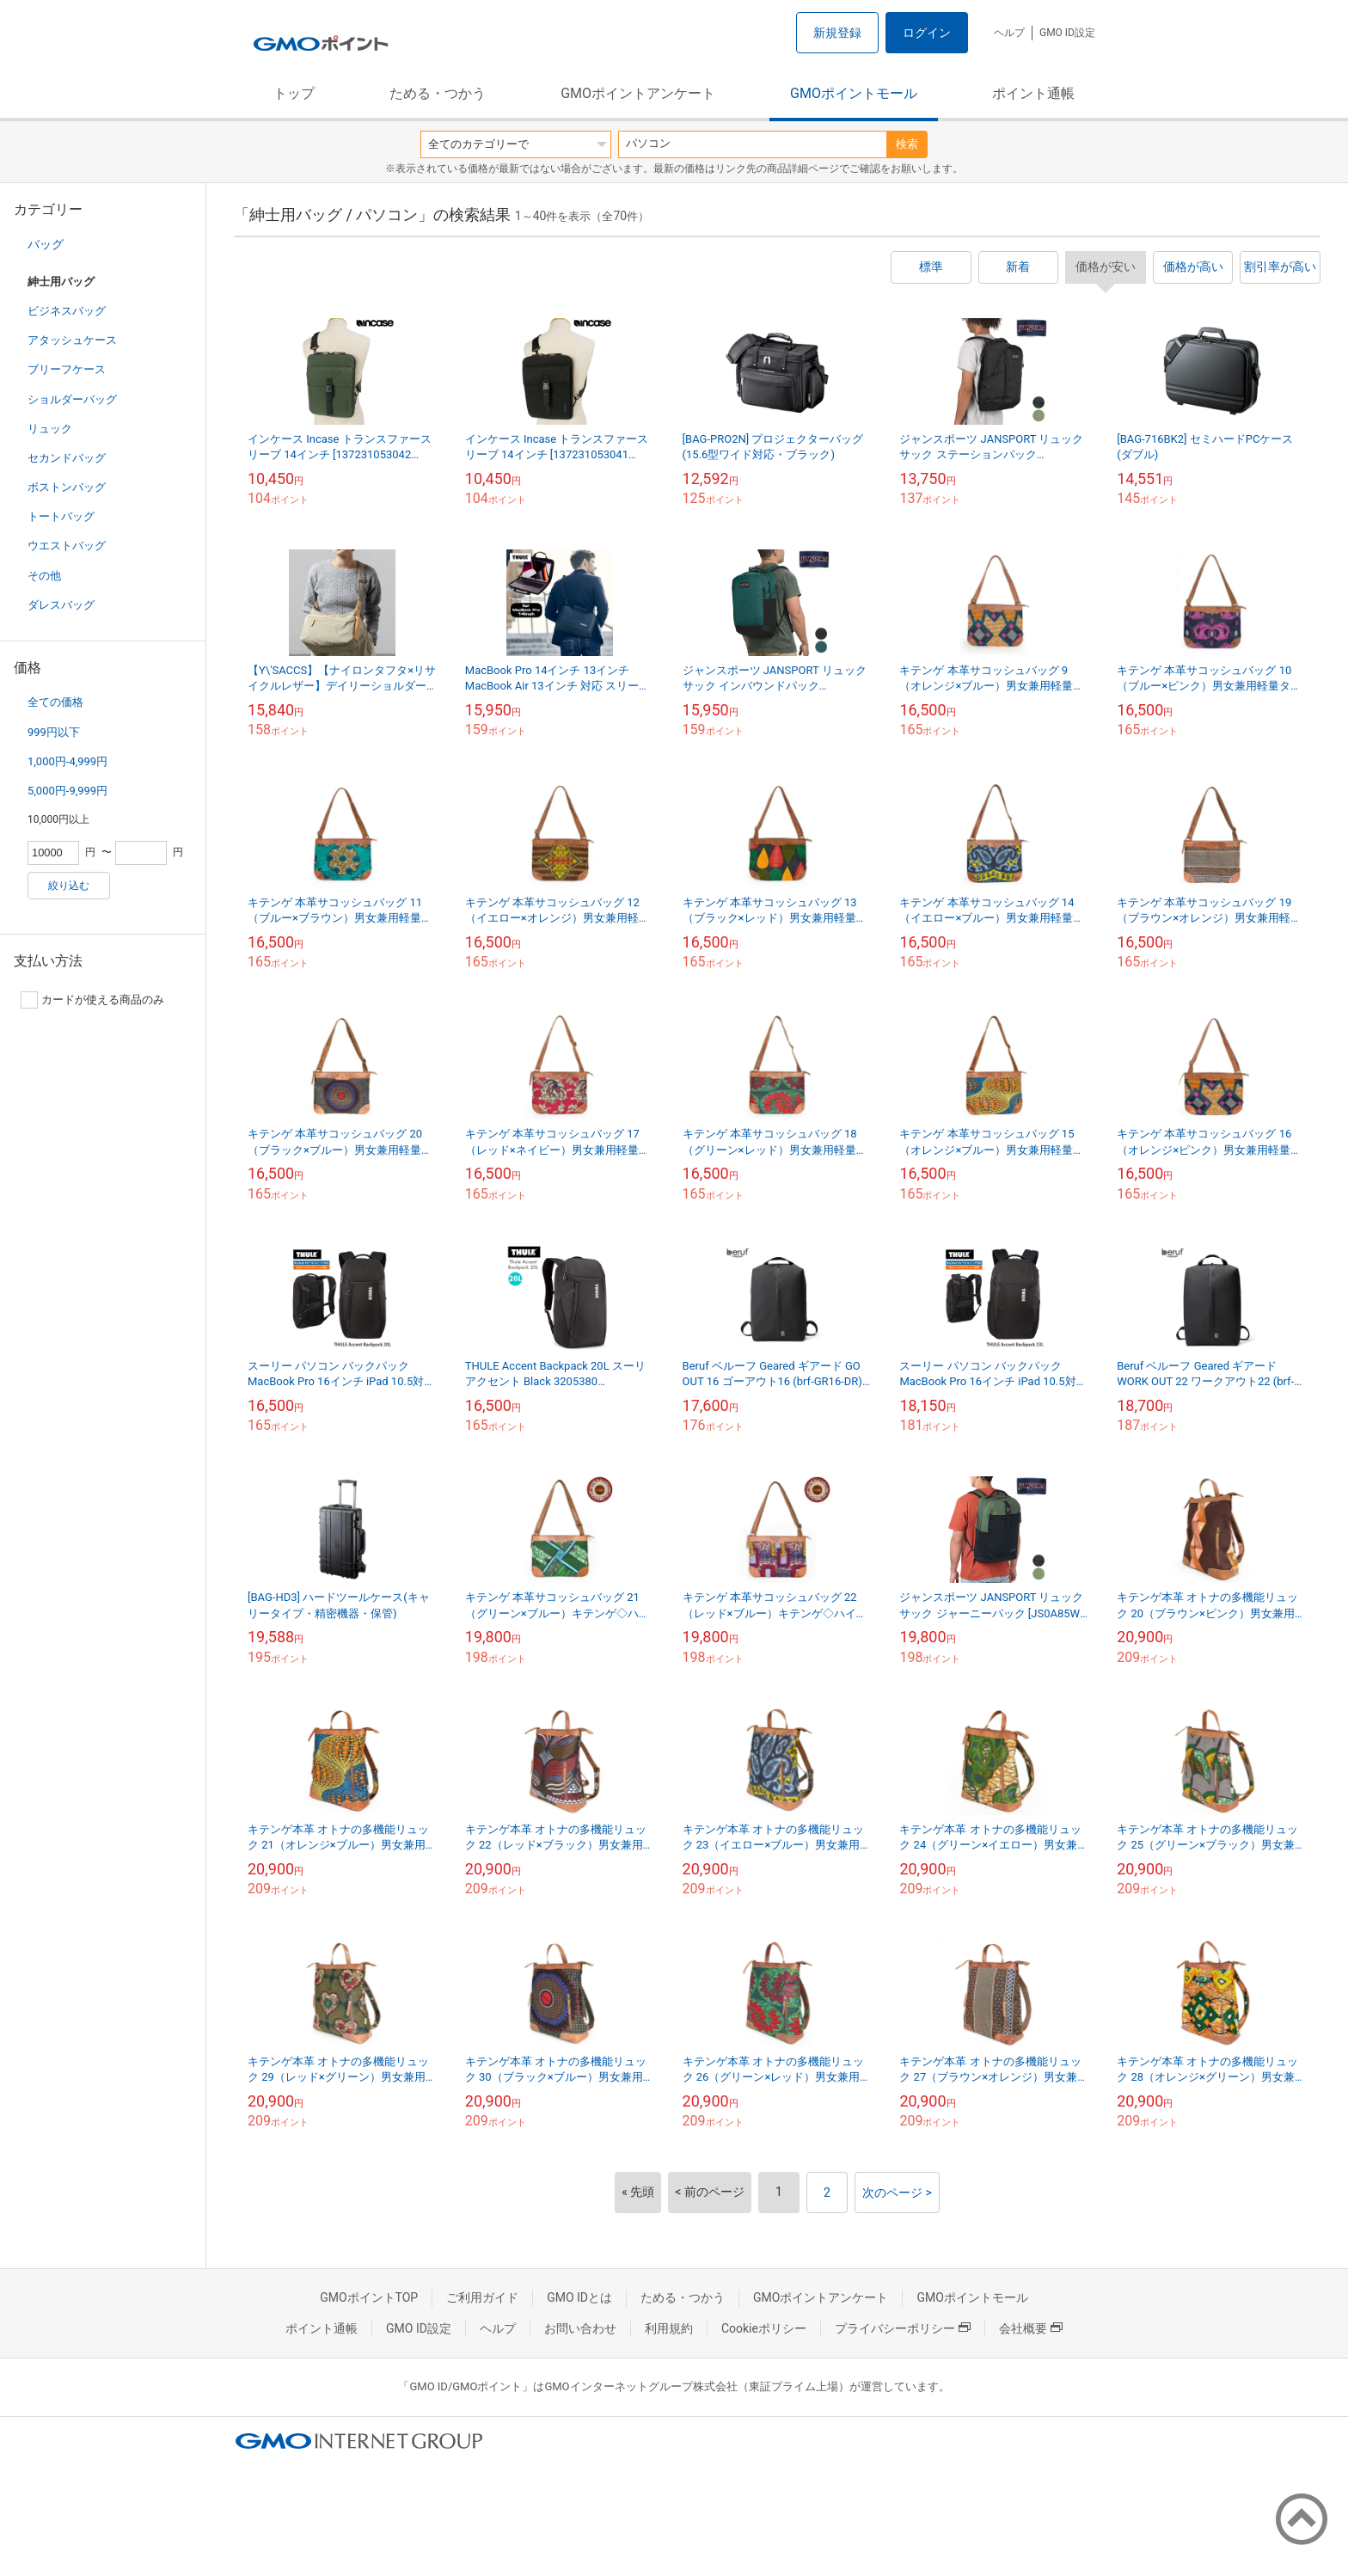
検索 (907, 144)
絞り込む (68, 886)
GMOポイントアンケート (638, 93)
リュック (50, 428)
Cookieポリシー (763, 2328)
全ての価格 (55, 702)
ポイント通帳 (1033, 93)
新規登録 (837, 33)
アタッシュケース (72, 340)
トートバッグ (61, 516)
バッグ (46, 244)
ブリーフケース (67, 369)
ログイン (927, 33)
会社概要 (1031, 2328)
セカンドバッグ (67, 457)
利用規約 (669, 2328)
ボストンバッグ (67, 487)
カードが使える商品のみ (92, 1000)
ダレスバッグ (61, 604)
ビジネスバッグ (67, 310)
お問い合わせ (580, 2328)
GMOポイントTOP (369, 2297)
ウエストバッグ (67, 545)
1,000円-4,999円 (67, 761)
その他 (44, 575)
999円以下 (54, 732)
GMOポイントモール (853, 93)
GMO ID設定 (1067, 33)
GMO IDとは (579, 2297)
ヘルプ (1009, 33)
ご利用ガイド (482, 2297)
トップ (294, 93)
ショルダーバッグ (72, 399)
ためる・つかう (437, 93)
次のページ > (897, 2192)
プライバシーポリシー (903, 2328)
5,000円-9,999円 (67, 790)
